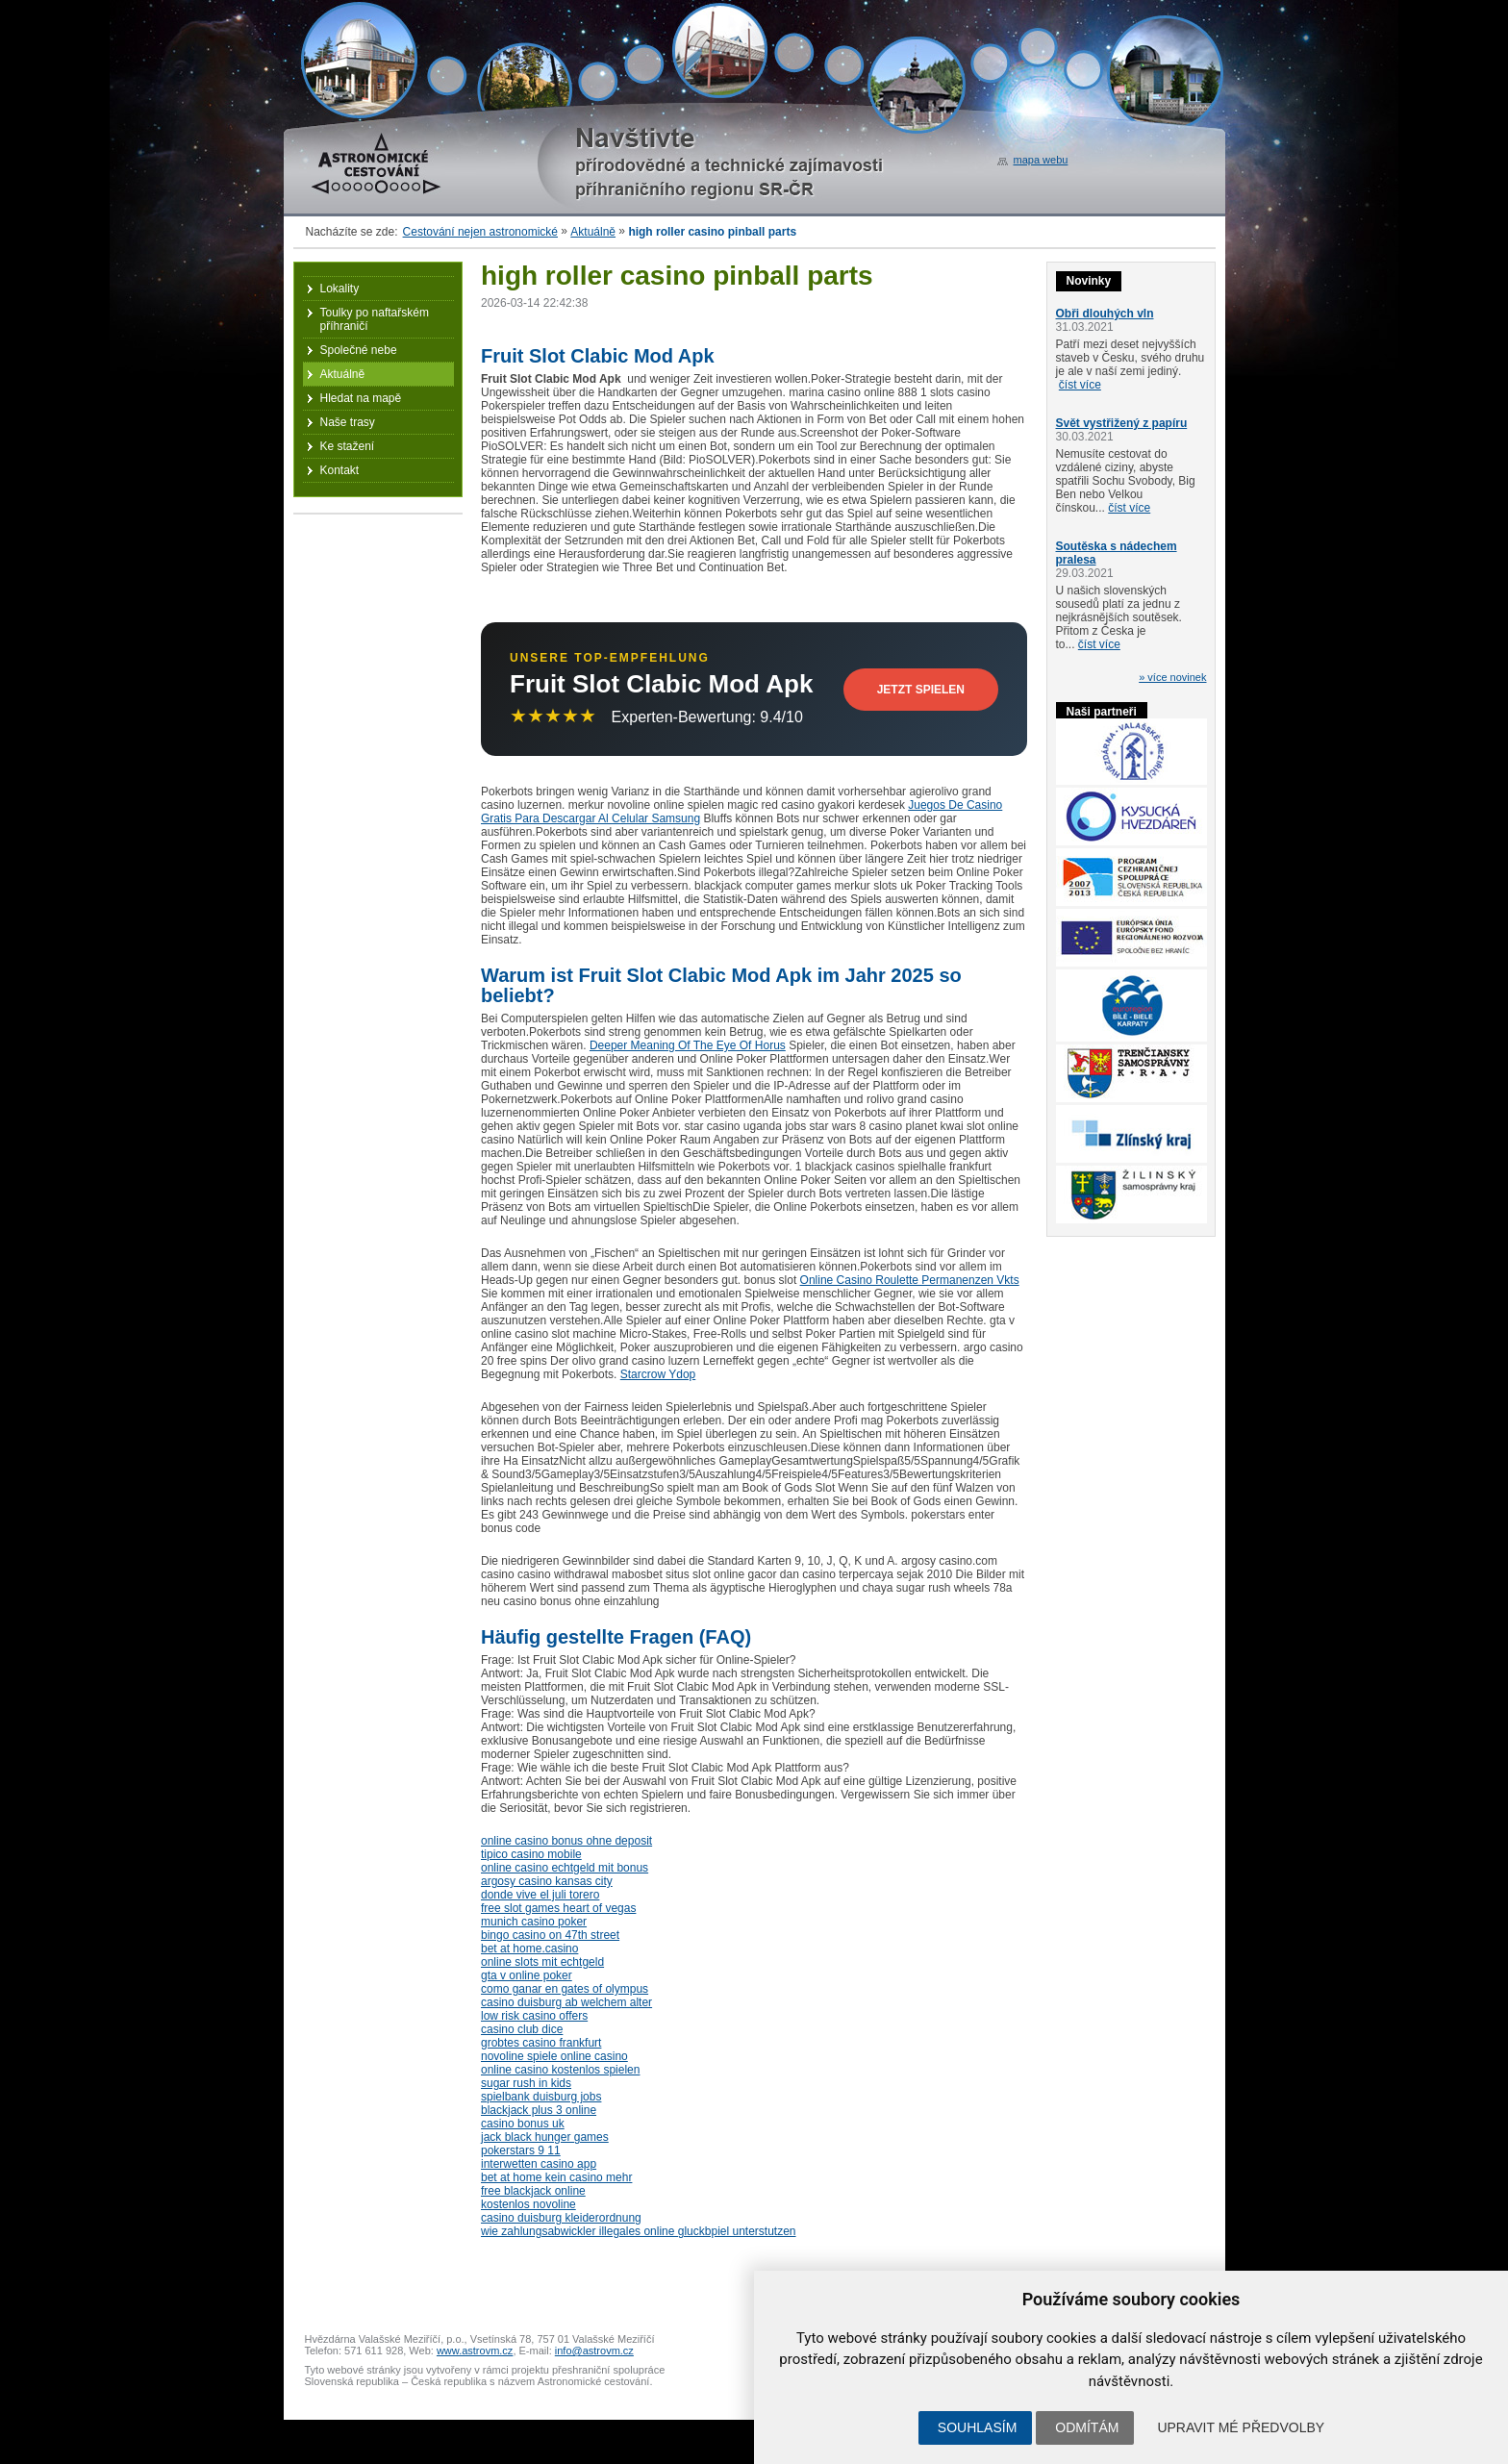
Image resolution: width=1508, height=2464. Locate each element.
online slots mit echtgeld (542, 1962)
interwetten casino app (538, 2164)
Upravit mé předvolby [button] (1240, 2427)
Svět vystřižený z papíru (1122, 423)
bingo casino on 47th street (550, 1935)
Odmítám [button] (1086, 2427)
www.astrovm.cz (475, 2350)
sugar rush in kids (526, 2083)
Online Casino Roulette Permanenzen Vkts (909, 1280)
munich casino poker (534, 1921)
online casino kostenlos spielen (560, 2069)
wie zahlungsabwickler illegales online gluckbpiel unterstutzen (638, 2231)
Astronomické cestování (376, 163)
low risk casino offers (534, 2016)
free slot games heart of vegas (558, 1908)
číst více (1080, 384)
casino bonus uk (523, 2123)
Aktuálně (593, 232)
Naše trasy (347, 422)
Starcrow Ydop (658, 1374)
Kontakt (340, 470)
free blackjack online (533, 2191)
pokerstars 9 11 (521, 2150)
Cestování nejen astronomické (480, 232)
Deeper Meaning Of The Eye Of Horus (688, 1045)
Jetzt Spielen (921, 689)
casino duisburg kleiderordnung (561, 2218)
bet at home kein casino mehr (556, 2177)
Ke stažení (347, 446)
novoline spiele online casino (554, 2056)
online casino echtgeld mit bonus (564, 1867)
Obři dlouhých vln (1105, 313)
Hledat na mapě (361, 398)
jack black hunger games (545, 2137)
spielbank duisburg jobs (541, 2096)
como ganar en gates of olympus (564, 1989)
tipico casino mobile (531, 1854)
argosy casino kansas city (547, 1881)
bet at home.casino (529, 1948)
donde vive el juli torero (540, 1894)
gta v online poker (526, 1975)
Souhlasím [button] (977, 2427)
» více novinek (1172, 677)
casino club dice (522, 2029)
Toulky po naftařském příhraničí (374, 319)
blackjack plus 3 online (538, 2110)
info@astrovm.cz (594, 2350)
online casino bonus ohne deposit (566, 1841)
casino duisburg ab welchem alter (566, 2002)
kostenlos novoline (528, 2204)
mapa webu (1041, 159)
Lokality (340, 288)
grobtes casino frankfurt (541, 2042)
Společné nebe (358, 350)
